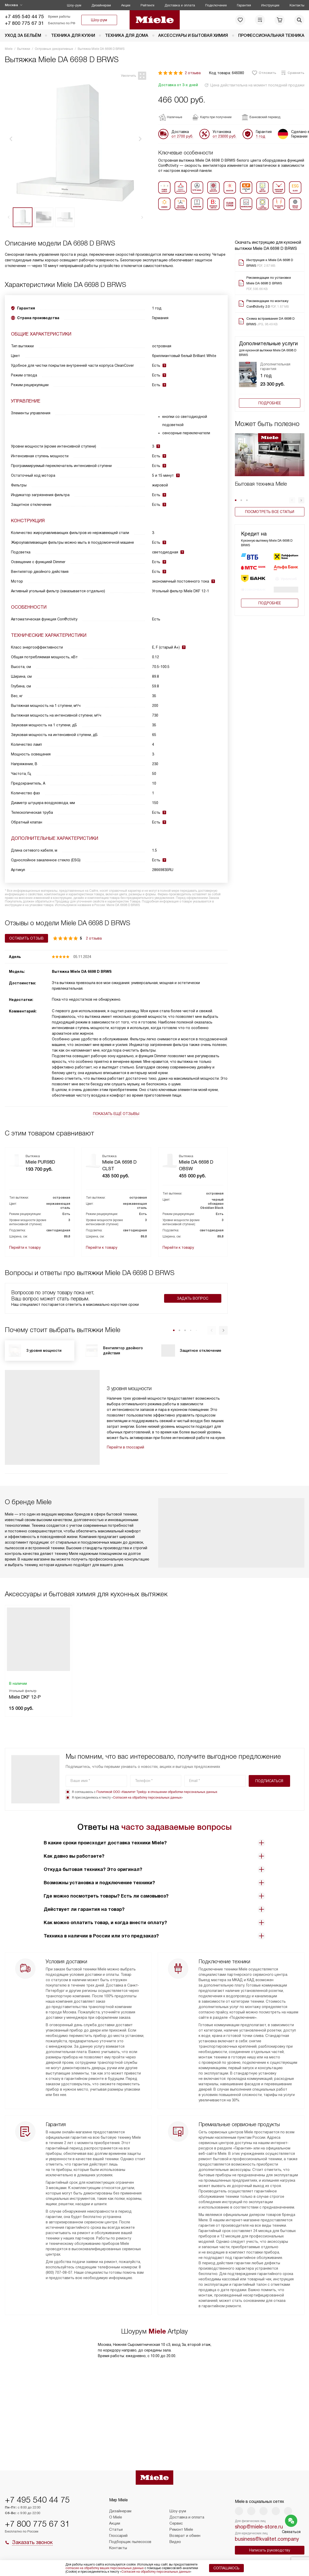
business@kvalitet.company (267, 2539)
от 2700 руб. (182, 136)
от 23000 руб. (224, 136)
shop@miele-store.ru (259, 2526)
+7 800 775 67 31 (24, 23)
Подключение (216, 5)
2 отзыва (193, 73)
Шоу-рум (74, 5)
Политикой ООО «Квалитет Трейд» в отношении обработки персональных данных (156, 1792)
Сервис (176, 2523)
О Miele (115, 2517)
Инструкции (270, 5)
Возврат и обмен (184, 2536)
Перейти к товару (25, 1247)
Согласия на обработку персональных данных (147, 1797)
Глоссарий (118, 2536)
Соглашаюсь (226, 2568)
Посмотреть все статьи (269, 512)
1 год (260, 136)
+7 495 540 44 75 (24, 16)
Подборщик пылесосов (130, 2542)
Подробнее (269, 403)
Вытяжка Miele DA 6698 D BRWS (82, 971)
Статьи (116, 2529)
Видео (175, 2542)
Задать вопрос (192, 1298)
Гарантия (244, 5)
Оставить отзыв (26, 938)
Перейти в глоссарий (125, 1447)
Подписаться (269, 1781)
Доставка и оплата (180, 5)
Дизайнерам (101, 5)
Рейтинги (147, 5)
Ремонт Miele (181, 2529)
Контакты (297, 5)
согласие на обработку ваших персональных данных (104, 2568)
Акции (125, 5)
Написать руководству (269, 2550)
